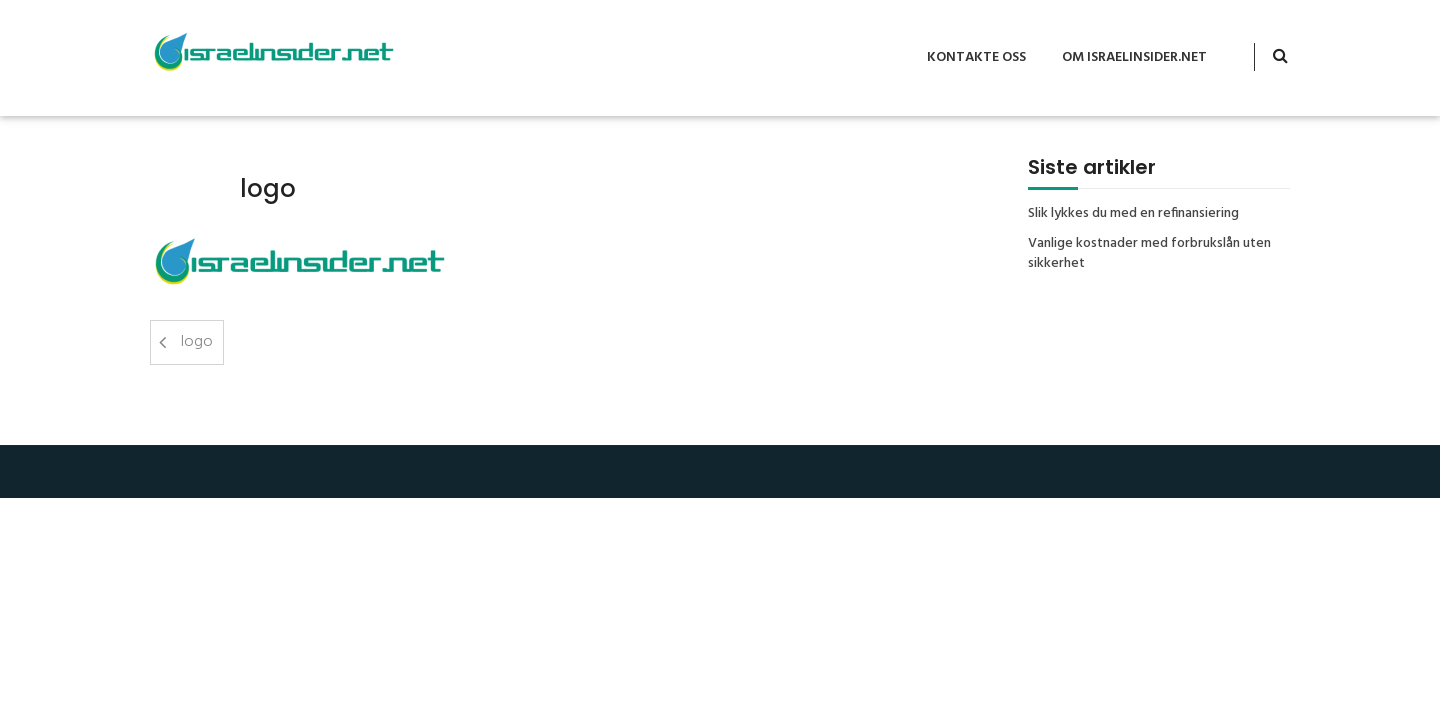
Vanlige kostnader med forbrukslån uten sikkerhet (1149, 254)
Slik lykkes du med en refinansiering (1133, 214)
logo (197, 342)
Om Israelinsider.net (1134, 57)
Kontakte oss (976, 57)
